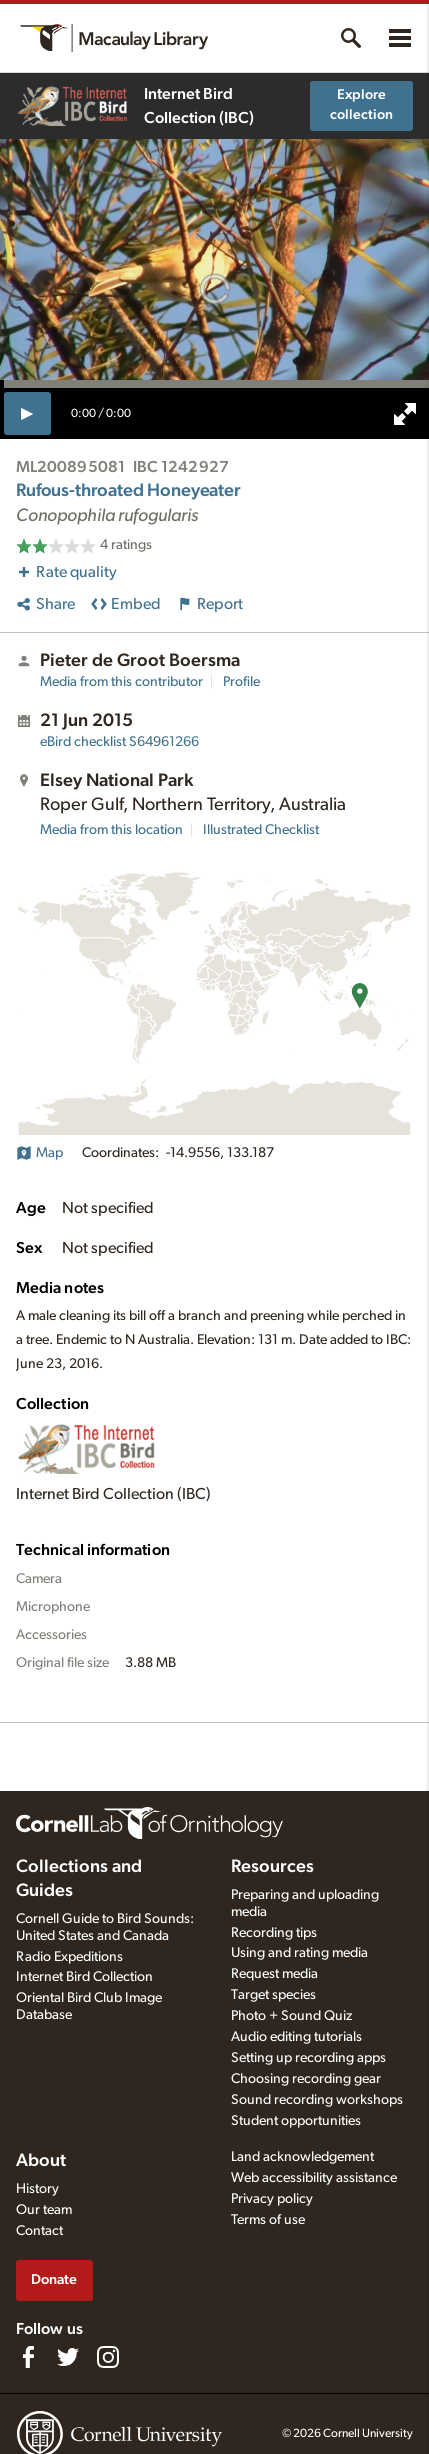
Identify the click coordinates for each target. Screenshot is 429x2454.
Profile (241, 682)
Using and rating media (299, 1953)
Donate (54, 2279)
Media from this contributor (121, 682)
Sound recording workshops (317, 2100)
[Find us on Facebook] (28, 2357)
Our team (44, 2210)
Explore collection (361, 105)
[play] (27, 413)
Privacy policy (272, 2199)
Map (39, 1153)
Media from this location (111, 830)
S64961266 (119, 742)
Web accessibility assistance (314, 2178)
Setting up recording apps (308, 2058)
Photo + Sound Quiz (291, 2016)
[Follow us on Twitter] (68, 2357)
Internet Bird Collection (84, 1977)
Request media (274, 1974)
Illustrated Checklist (261, 830)
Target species (273, 1995)
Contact (39, 2231)
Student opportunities (296, 2121)
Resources (272, 1867)
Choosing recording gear (306, 2079)
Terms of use (268, 2220)
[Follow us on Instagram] (108, 2357)
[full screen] (405, 414)
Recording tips (274, 1933)
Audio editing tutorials (296, 2037)
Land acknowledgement (302, 2157)
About (41, 2161)
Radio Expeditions (69, 1957)
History (37, 2189)
